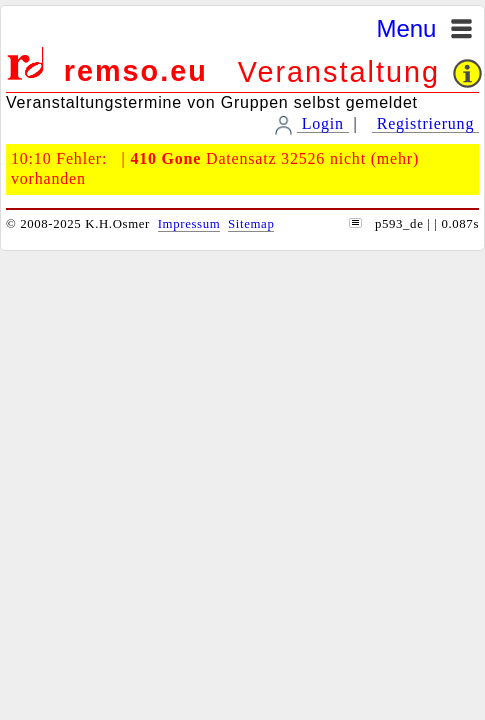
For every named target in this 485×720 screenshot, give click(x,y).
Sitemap (251, 224)
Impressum (189, 224)
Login (323, 123)
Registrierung (425, 123)
